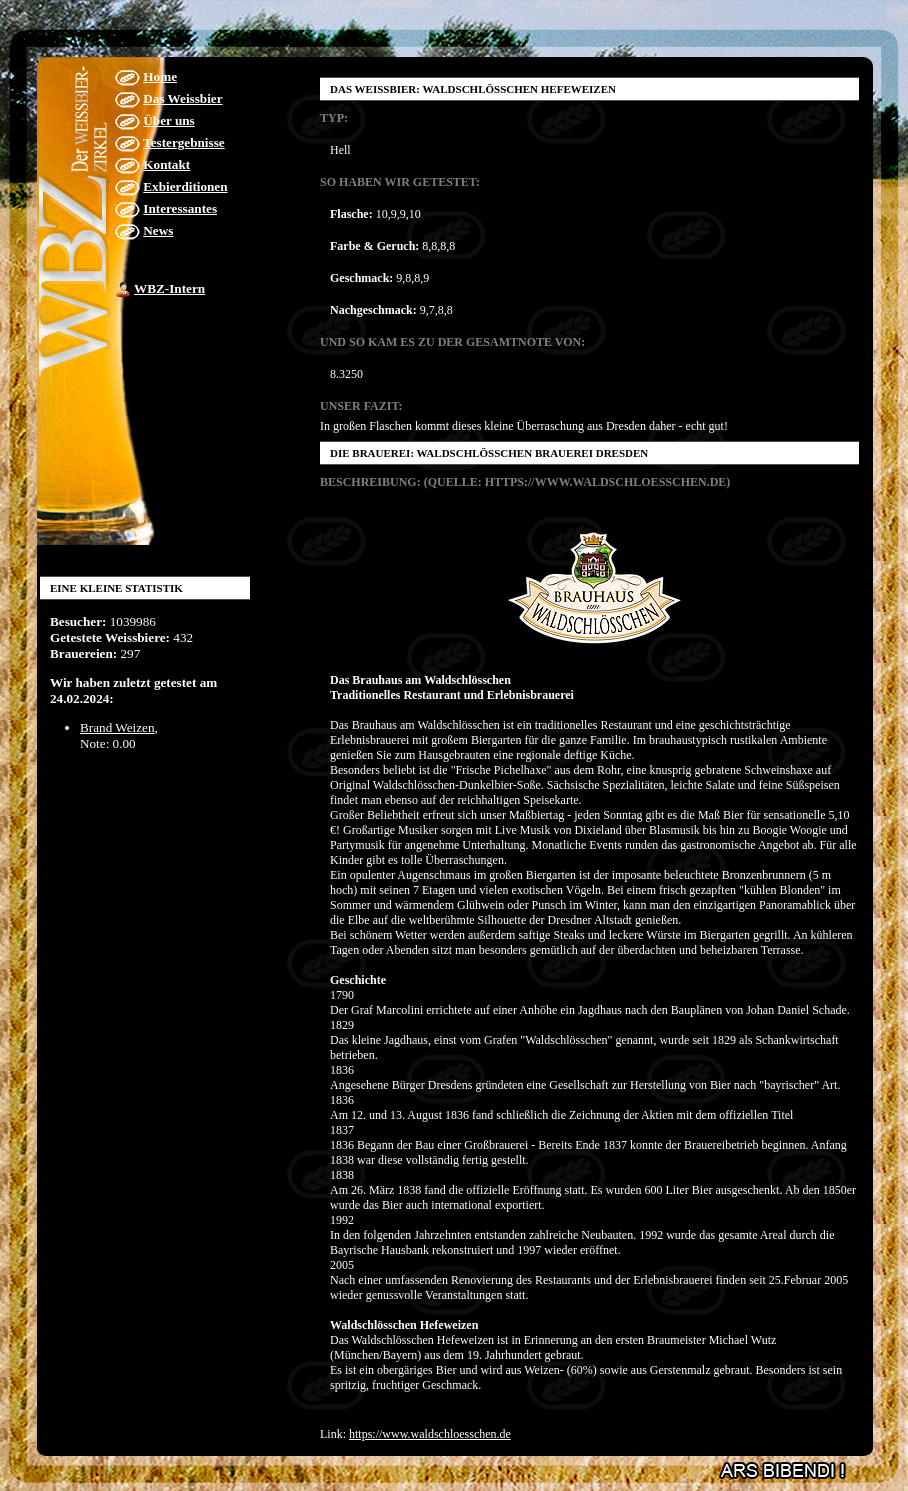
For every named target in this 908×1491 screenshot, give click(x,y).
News (158, 230)
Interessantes (180, 208)
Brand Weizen (117, 727)
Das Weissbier (182, 98)
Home (160, 76)
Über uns (168, 120)
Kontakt (166, 164)
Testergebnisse (184, 142)
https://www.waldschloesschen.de (430, 1434)
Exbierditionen (185, 186)
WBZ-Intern (169, 288)
